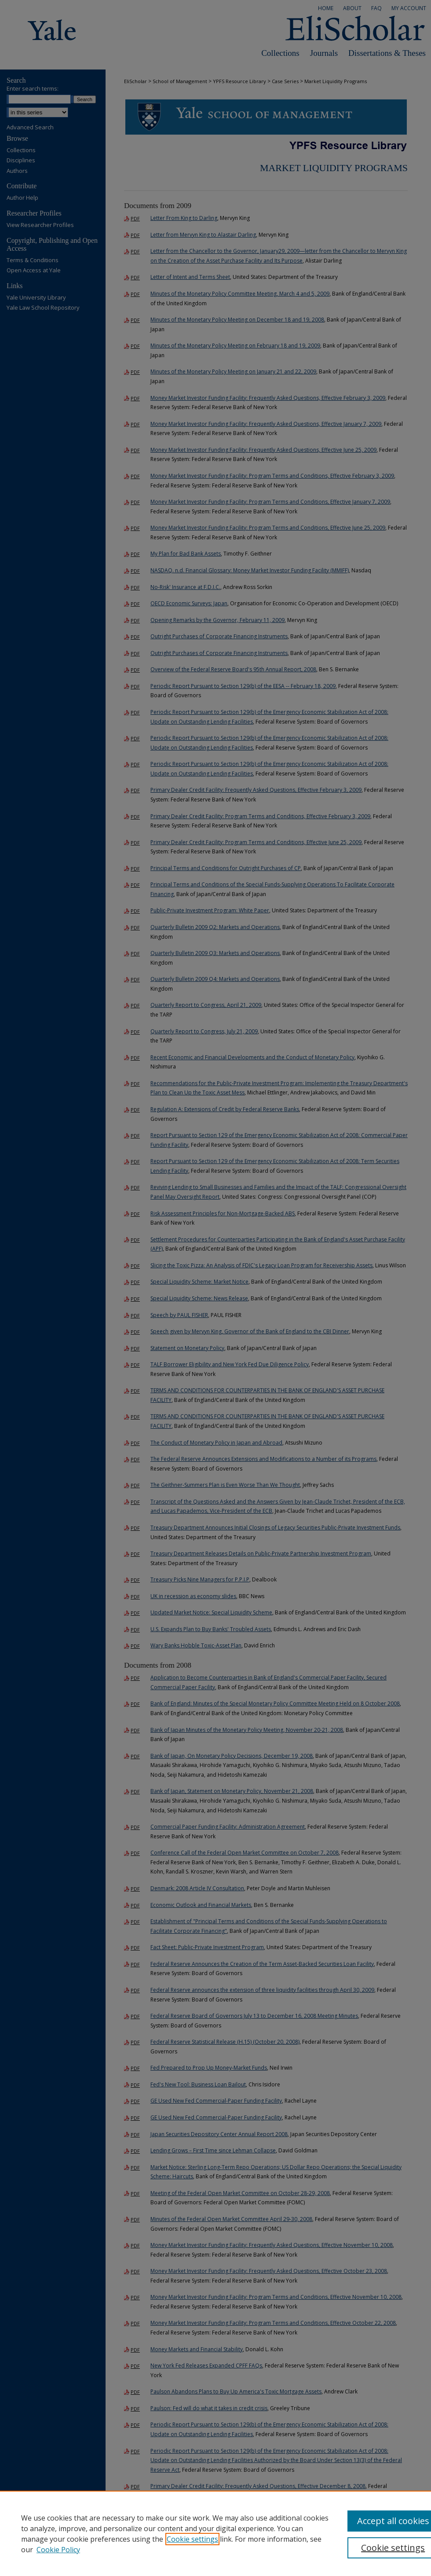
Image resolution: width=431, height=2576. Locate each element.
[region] (215, 2533)
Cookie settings (192, 2539)
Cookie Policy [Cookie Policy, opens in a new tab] (58, 2549)
